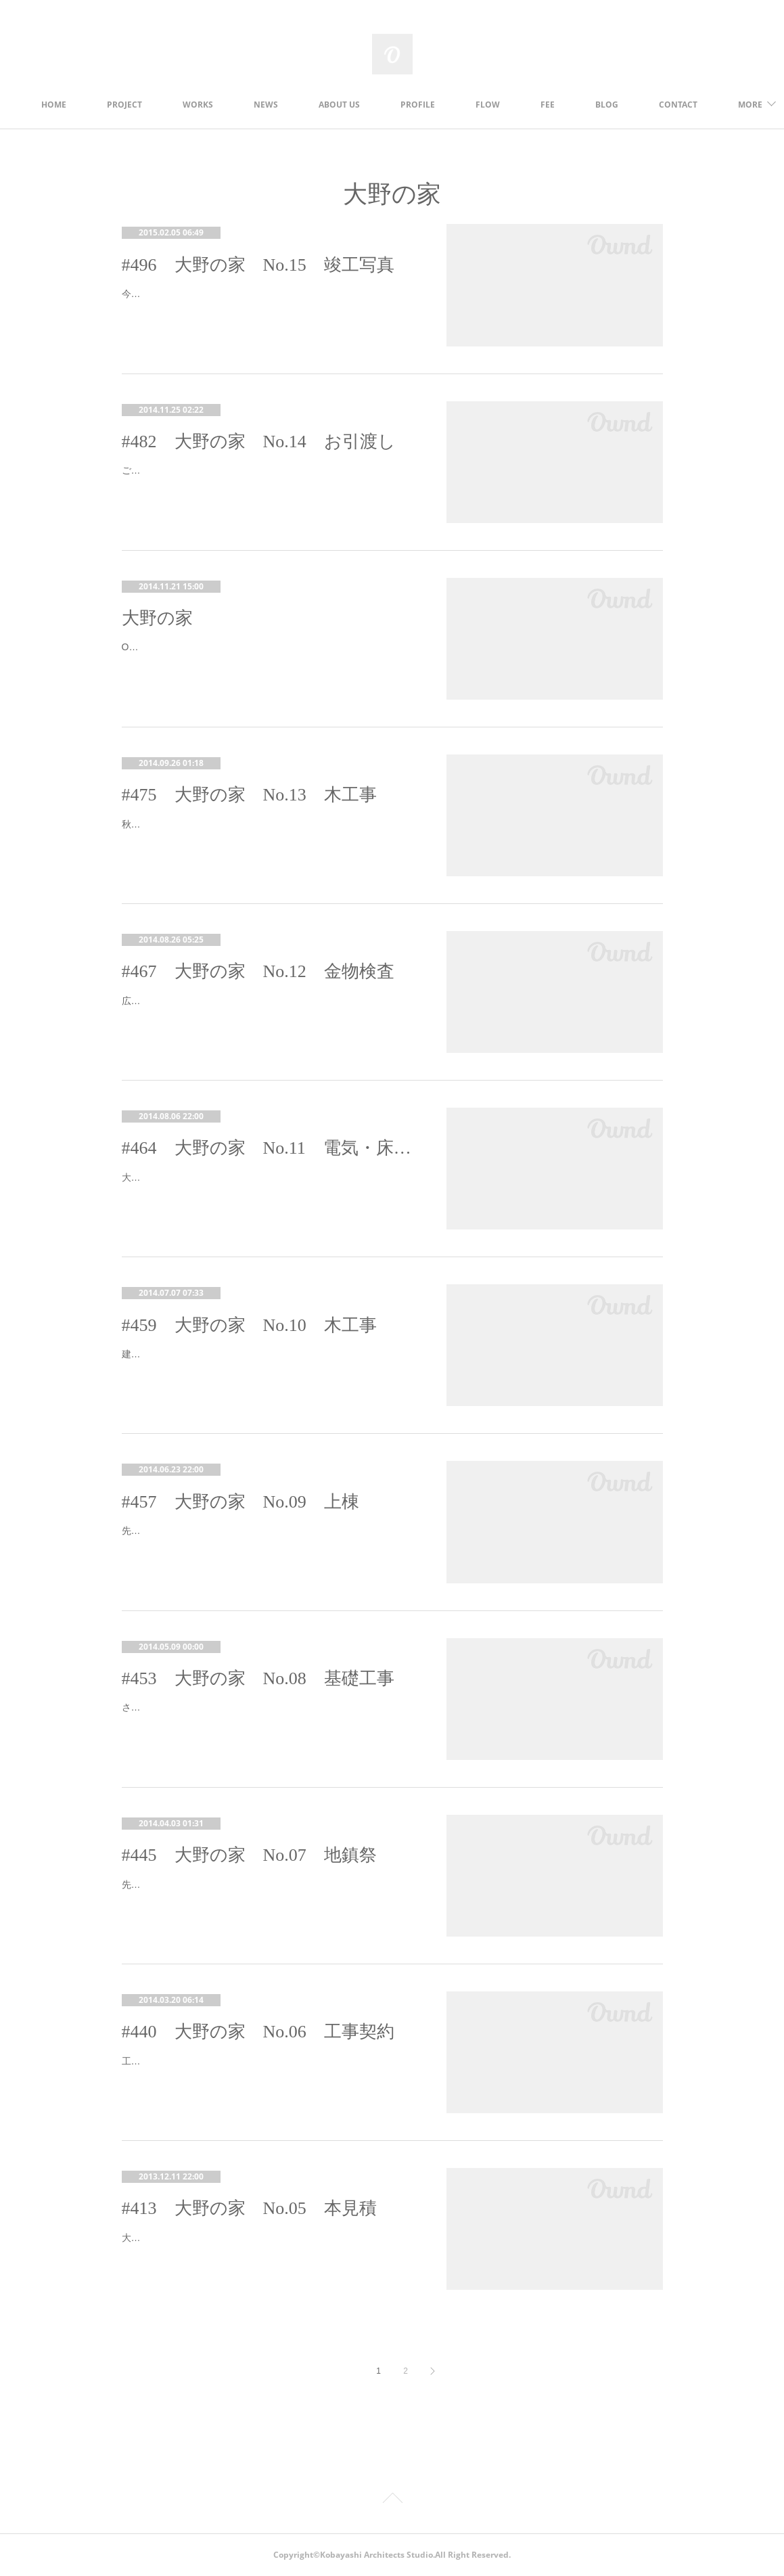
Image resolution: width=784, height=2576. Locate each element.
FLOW (543, 104)
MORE (663, 104)
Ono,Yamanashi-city (164, 646)
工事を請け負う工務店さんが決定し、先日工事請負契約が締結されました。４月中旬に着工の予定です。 (268, 2069)
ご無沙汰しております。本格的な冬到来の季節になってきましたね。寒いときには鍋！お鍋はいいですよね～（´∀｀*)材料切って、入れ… (268, 479)
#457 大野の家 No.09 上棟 (240, 1502)
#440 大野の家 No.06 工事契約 (258, 2031)
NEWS (321, 104)
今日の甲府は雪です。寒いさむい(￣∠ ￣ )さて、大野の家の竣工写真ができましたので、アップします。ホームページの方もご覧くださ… (269, 302)
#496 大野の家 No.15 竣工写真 (258, 265)
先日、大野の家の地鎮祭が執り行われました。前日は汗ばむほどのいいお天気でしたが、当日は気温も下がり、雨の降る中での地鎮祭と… (268, 1893)
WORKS (253, 104)
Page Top (392, 2500)
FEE (603, 104)
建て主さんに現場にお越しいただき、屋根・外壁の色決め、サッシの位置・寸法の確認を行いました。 (268, 1362)
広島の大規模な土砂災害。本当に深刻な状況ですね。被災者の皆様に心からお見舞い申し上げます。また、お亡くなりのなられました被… (268, 1009)
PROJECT (180, 104)
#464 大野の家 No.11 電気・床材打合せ (270, 1148)
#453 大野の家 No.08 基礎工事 (258, 1678)
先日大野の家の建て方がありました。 (202, 1530)
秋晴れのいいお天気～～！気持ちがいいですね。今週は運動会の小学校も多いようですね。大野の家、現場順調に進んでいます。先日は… (268, 832)
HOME (109, 104)
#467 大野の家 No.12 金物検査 (258, 971)
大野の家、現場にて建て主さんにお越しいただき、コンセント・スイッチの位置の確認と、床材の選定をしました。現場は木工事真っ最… (268, 1186)
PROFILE (473, 104)
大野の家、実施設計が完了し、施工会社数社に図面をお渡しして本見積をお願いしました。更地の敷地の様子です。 (268, 2246)
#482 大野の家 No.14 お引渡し (259, 441)
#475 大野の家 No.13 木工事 (249, 795)
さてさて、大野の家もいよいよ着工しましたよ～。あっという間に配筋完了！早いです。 (268, 1716)
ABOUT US (394, 104)
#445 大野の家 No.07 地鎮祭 (249, 1855)
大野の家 (157, 618)
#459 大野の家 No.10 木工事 (249, 1325)
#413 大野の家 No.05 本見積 (249, 2208)
